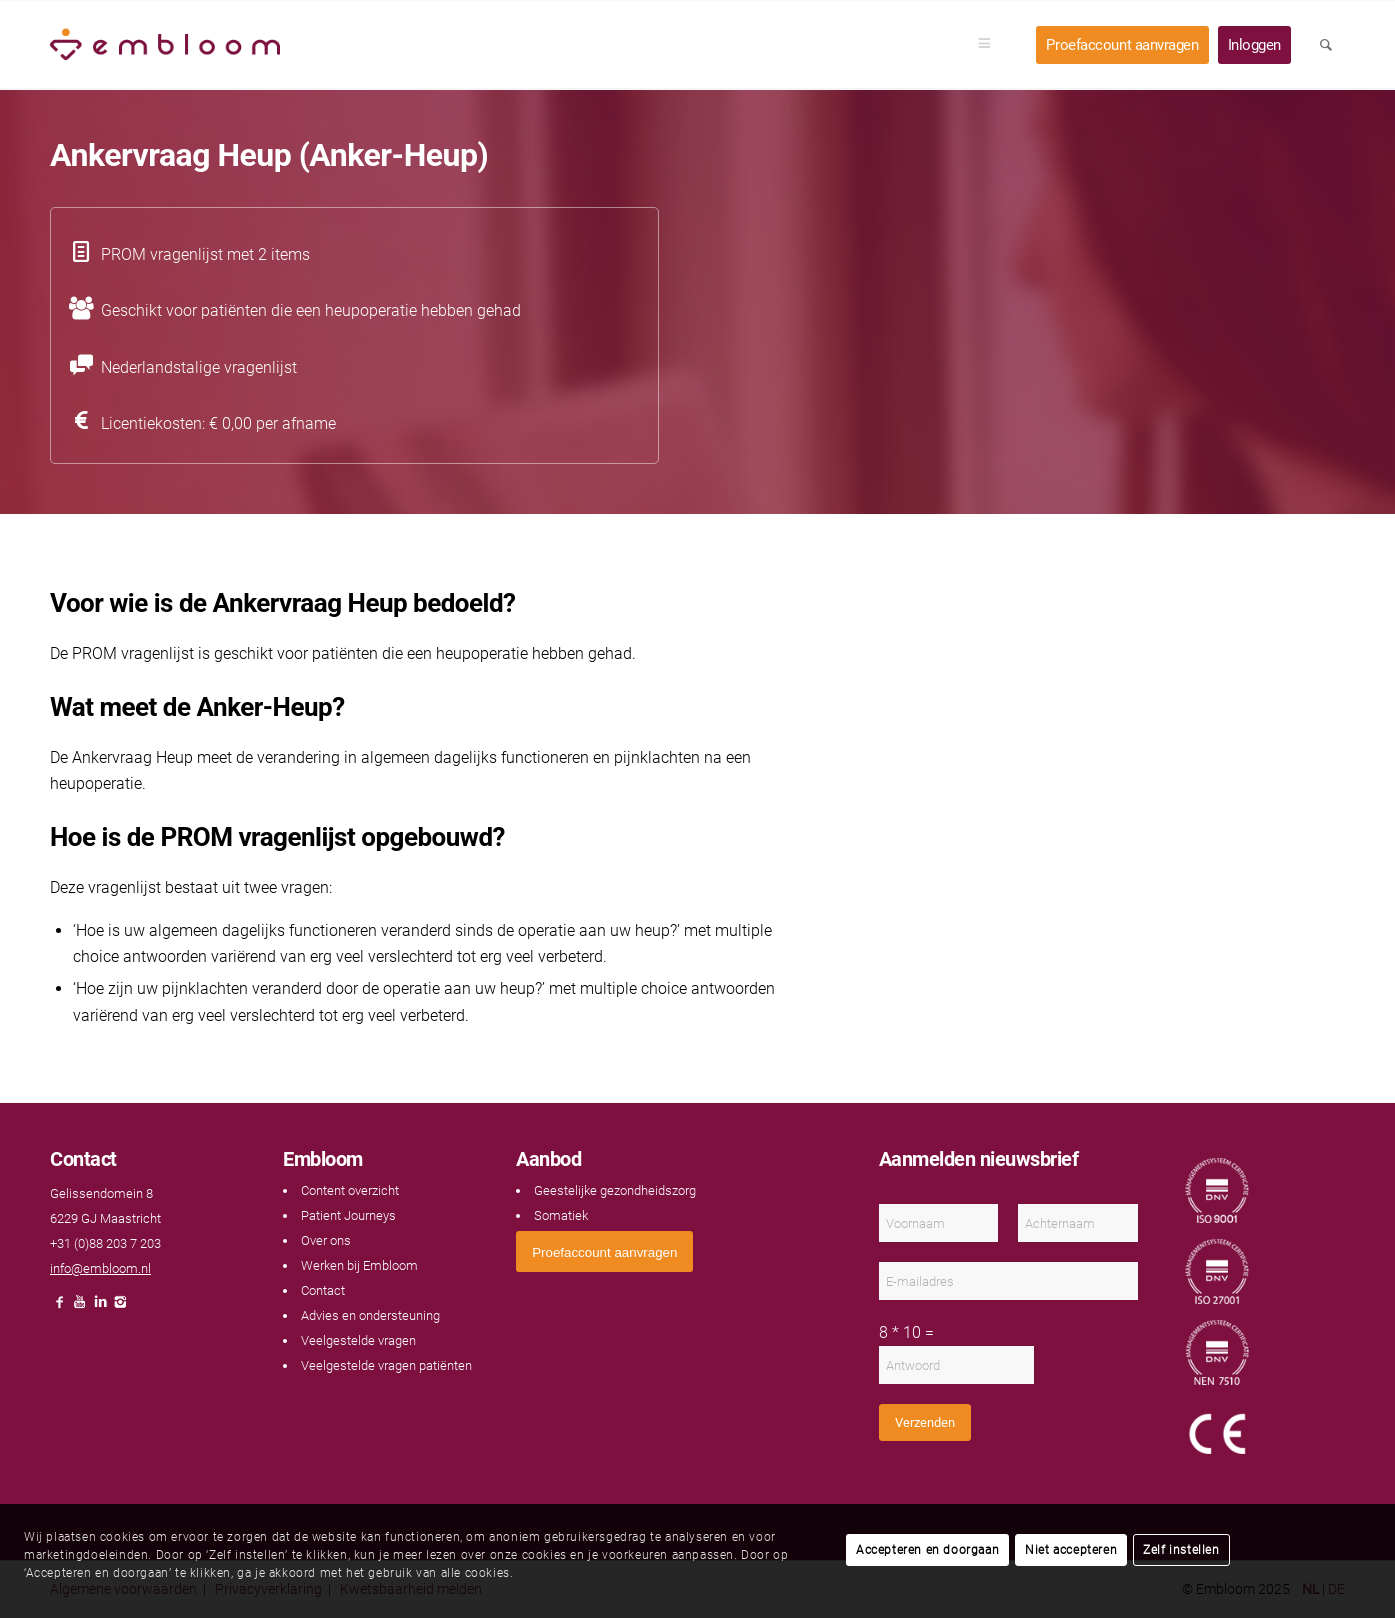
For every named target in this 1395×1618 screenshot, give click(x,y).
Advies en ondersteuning (370, 1315)
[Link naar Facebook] (60, 1307)
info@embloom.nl (100, 1268)
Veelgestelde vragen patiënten (386, 1365)
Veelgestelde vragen (358, 1340)
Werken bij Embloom (359, 1265)
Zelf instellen (1181, 1550)
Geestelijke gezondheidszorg (615, 1190)
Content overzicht (350, 1190)
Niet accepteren (1071, 1550)
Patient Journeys (348, 1215)
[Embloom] (165, 45)
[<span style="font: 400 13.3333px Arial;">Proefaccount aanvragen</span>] (604, 1251)
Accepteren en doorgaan (927, 1550)
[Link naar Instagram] (120, 1307)
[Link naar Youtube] (80, 1307)
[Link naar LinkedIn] (100, 1307)
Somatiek (561, 1215)
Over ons (326, 1240)
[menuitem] (991, 45)
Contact (323, 1290)
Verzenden (925, 1422)
